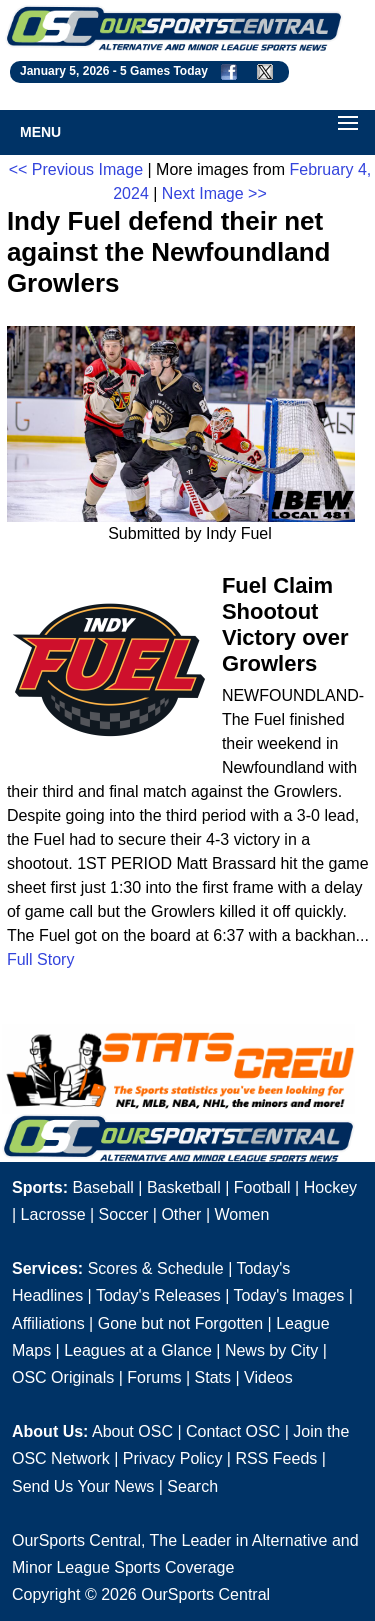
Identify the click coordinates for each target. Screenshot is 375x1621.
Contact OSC (233, 1431)
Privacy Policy (173, 1458)
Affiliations (48, 1323)
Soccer (124, 1214)
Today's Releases (158, 1295)
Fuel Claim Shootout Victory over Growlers (285, 624)
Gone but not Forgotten (180, 1323)
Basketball (184, 1187)
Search (192, 1486)
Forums (154, 1377)
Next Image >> (214, 193)
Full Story (41, 959)
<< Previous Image (76, 169)
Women (241, 1214)
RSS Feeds (276, 1458)
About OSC (132, 1431)
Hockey (330, 1187)
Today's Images (289, 1295)
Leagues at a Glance (138, 1350)
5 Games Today (164, 71)
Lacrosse (53, 1214)
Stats (213, 1377)
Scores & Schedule (156, 1268)
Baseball (102, 1187)
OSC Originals (63, 1377)
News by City (271, 1350)
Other (181, 1214)
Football (262, 1187)
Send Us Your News (83, 1486)
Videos (268, 1377)
